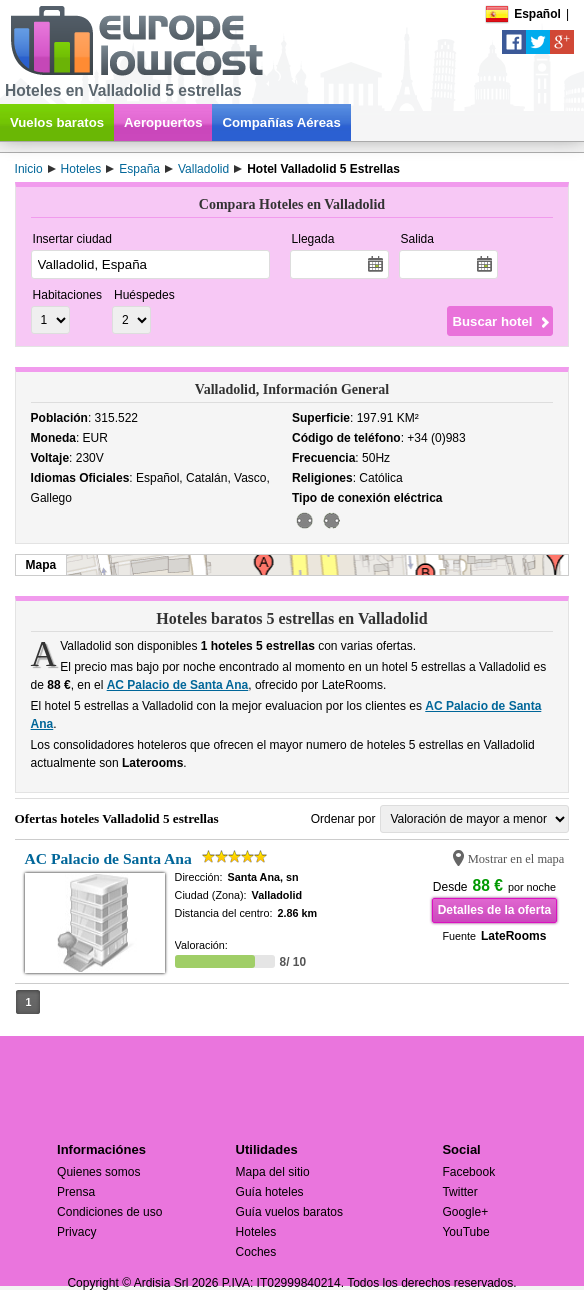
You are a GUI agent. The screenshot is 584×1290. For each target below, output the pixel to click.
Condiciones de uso (109, 1212)
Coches (256, 1252)
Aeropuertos (163, 122)
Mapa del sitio (273, 1172)
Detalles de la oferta (494, 910)
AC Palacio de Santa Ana (178, 685)
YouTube (465, 1232)
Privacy (76, 1232)
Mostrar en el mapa (516, 859)
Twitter (459, 1192)
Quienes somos (98, 1172)
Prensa (76, 1192)
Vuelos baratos (57, 122)
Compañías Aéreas (281, 122)
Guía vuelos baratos (289, 1212)
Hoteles (256, 1232)
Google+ (465, 1212)
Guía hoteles (270, 1192)
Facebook (468, 1172)
